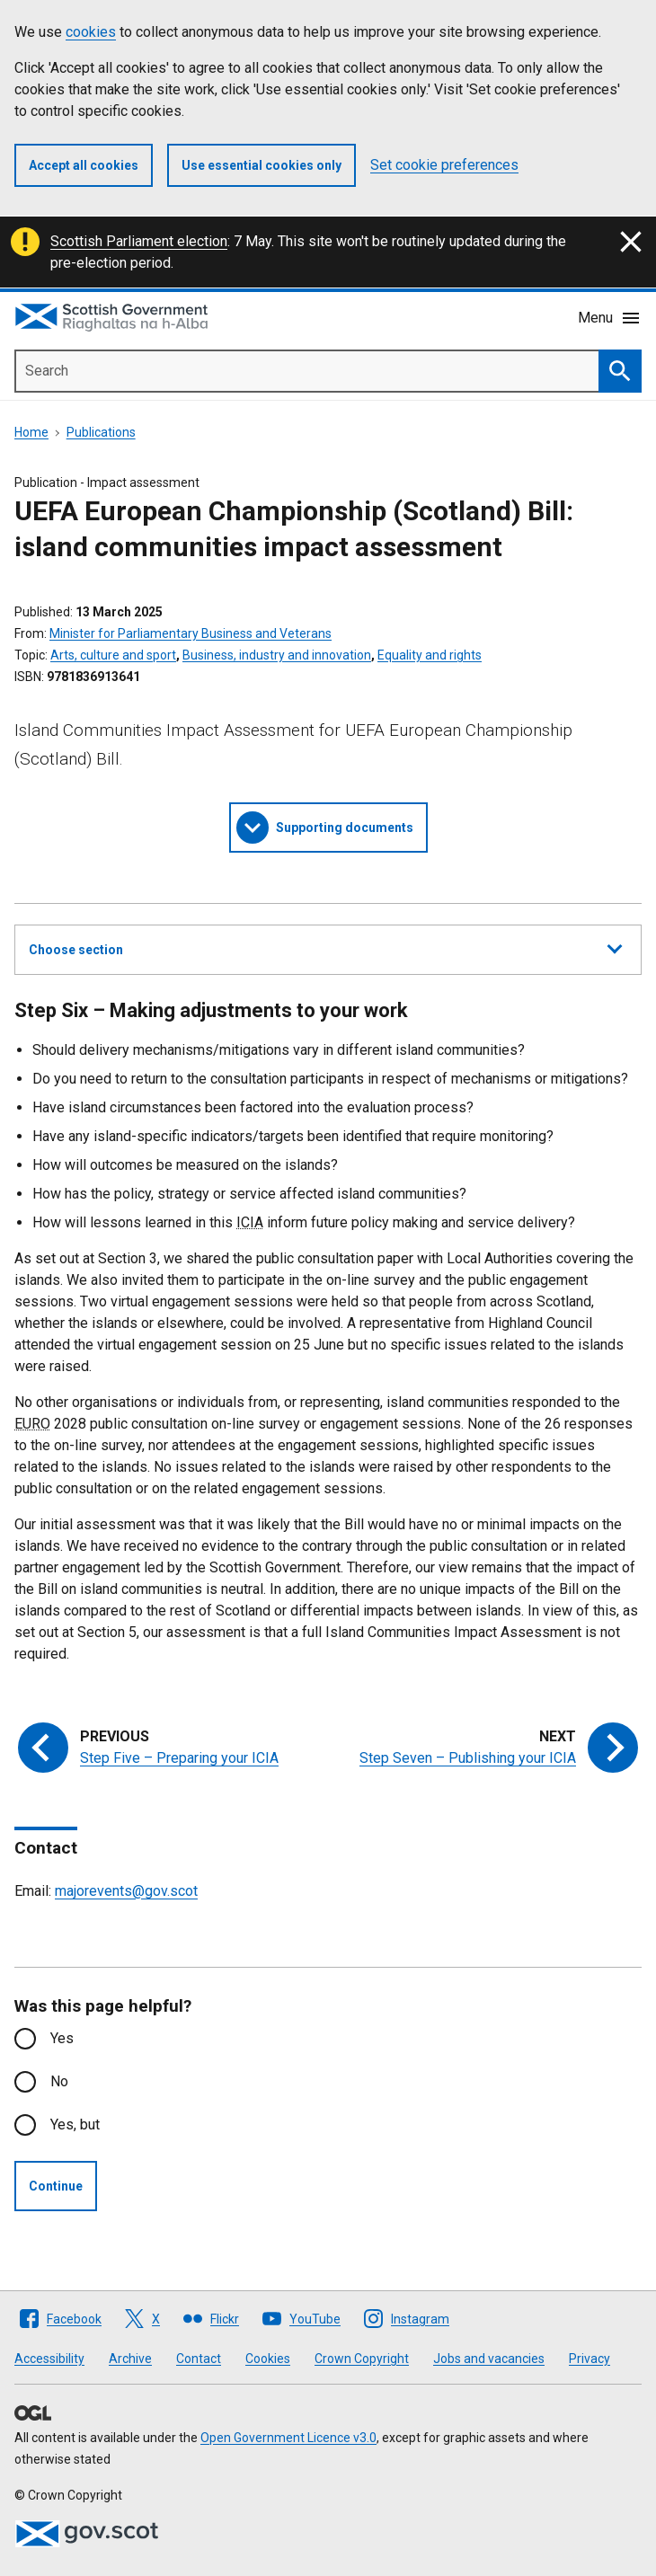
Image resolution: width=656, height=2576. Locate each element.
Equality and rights (429, 655)
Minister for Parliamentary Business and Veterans (190, 633)
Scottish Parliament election (138, 241)
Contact (198, 2358)
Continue (56, 2186)
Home (31, 432)
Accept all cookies (83, 165)
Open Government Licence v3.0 (288, 2437)
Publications (101, 432)
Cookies (267, 2358)
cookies (91, 31)
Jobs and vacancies (489, 2358)
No (59, 2081)
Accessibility (49, 2358)
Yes (62, 2038)
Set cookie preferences (444, 164)
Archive (130, 2358)
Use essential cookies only (261, 165)
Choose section (325, 947)
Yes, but (75, 2124)
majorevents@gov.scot (126, 1890)
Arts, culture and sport (113, 655)
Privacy (589, 2358)
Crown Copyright (362, 2358)
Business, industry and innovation (276, 655)
